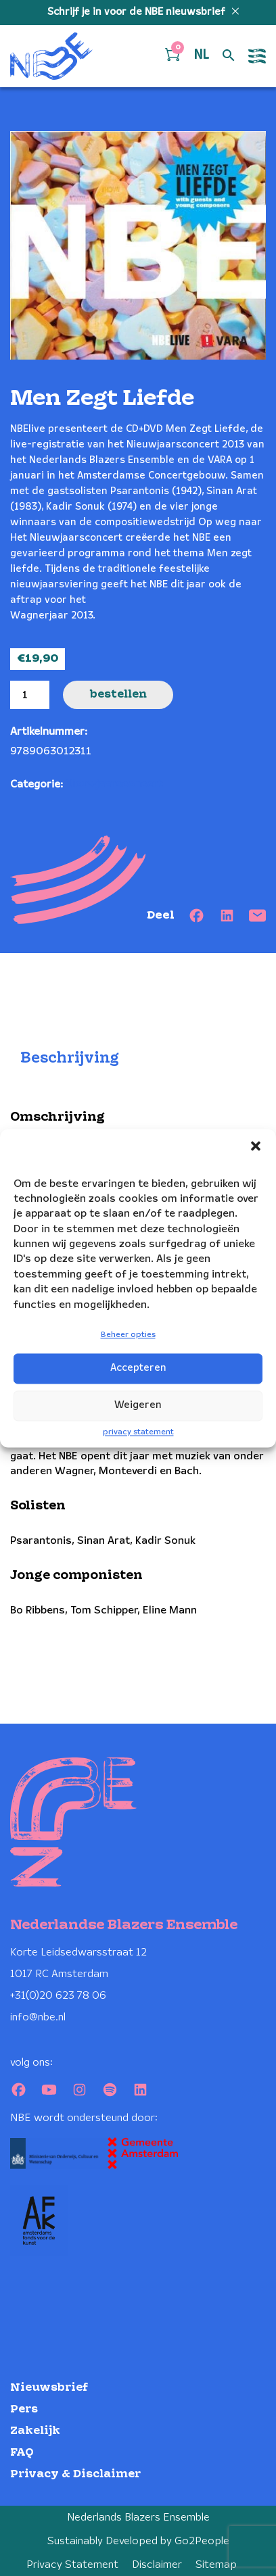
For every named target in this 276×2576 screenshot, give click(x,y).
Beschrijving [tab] (69, 1058)
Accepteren (138, 1369)
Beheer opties (128, 1334)
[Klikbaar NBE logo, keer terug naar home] (51, 56)
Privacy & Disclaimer (75, 2474)
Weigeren (138, 1406)
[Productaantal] (29, 695)
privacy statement (138, 1432)
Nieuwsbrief (49, 2388)
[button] (255, 1145)
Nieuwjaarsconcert (114, 784)
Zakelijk (35, 2431)
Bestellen (118, 694)
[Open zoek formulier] (229, 56)
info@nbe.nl (38, 2017)
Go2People (202, 2541)
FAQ (22, 2453)
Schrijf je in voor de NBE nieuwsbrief (137, 12)
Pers (24, 2409)
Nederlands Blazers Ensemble (138, 2517)
